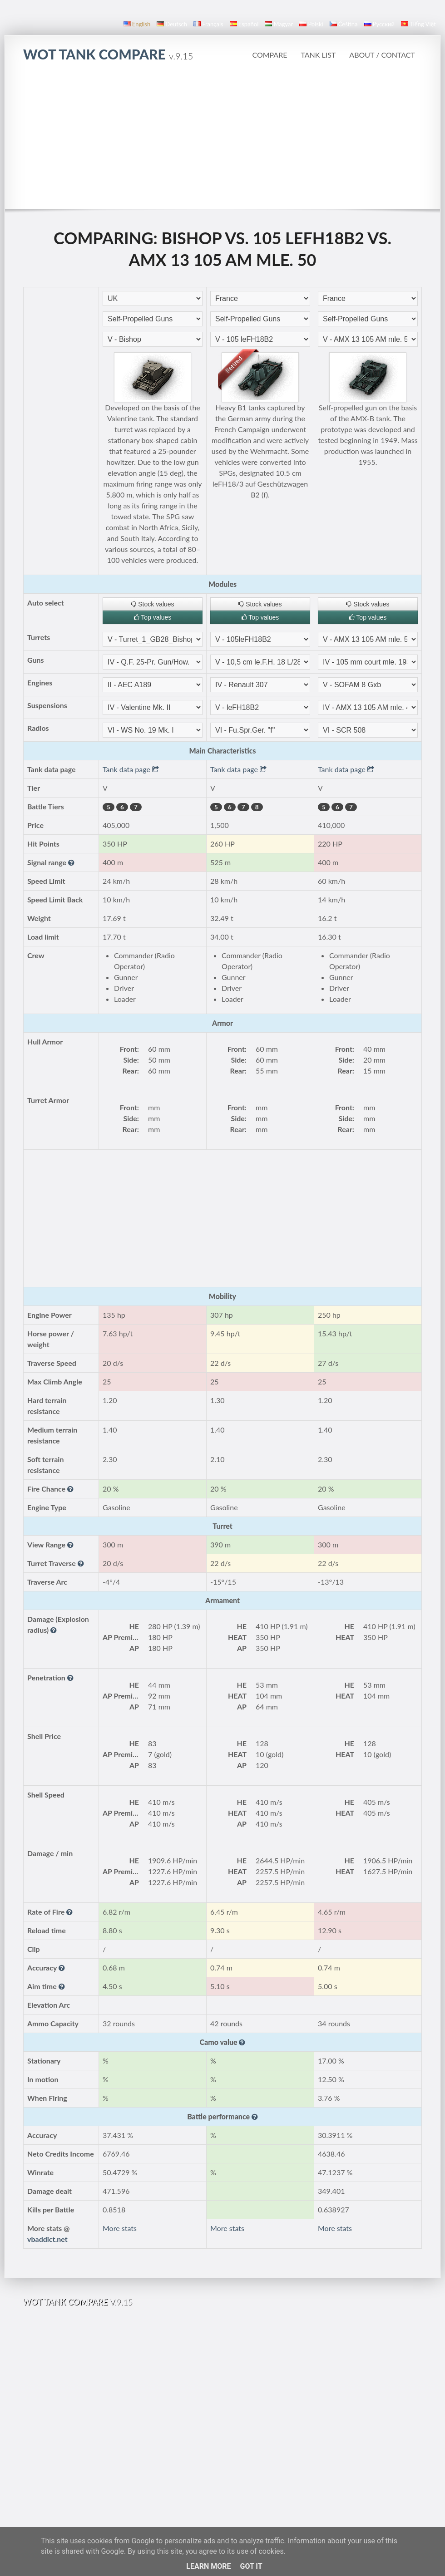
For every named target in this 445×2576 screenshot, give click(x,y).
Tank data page (131, 769)
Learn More (208, 2566)
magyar (279, 24)
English (137, 24)
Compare (269, 54)
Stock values (152, 604)
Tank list (318, 54)
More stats (120, 2228)
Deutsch (172, 24)
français (208, 24)
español (244, 24)
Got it (251, 2566)
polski (311, 24)
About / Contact (382, 54)
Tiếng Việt (418, 24)
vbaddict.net (47, 2239)
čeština (344, 24)
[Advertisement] (222, 140)
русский (379, 24)
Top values (153, 617)
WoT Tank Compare (108, 54)
